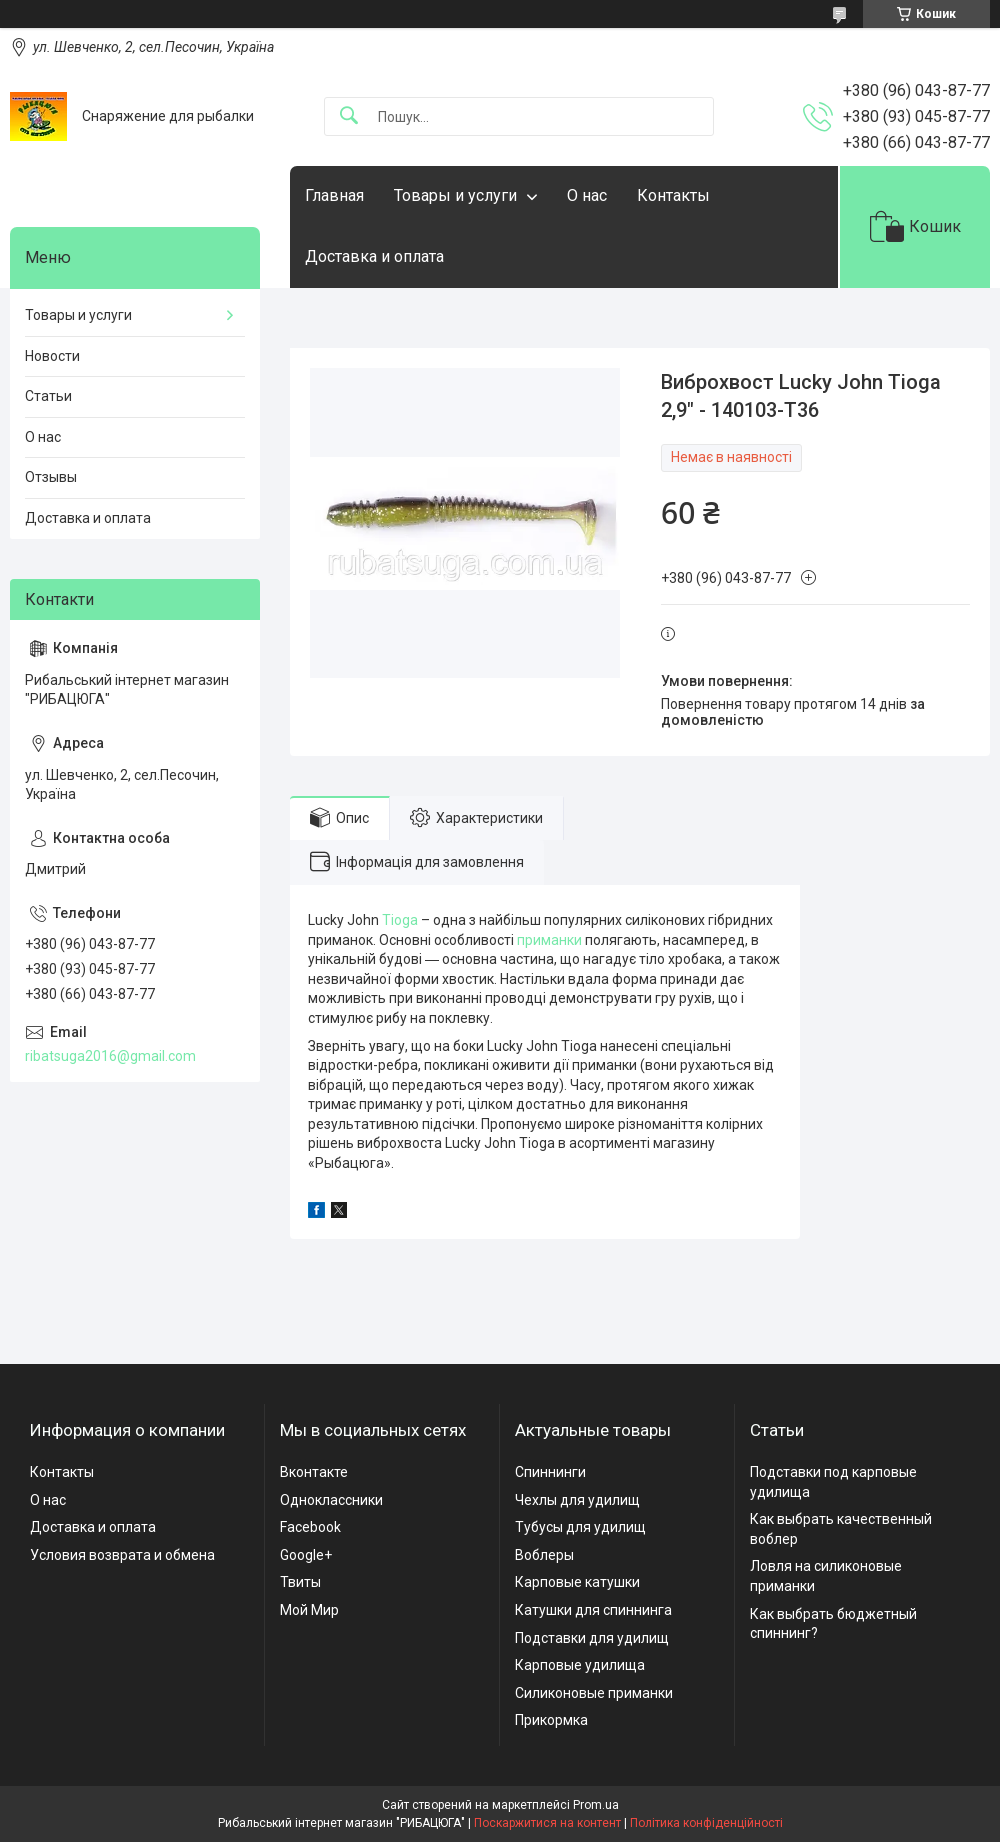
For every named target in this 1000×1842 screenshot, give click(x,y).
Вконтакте (314, 1472)
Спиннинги (550, 1472)
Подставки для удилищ (592, 1638)
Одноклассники (331, 1500)
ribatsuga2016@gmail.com (110, 1056)
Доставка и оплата (374, 256)
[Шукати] (349, 116)
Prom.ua (596, 1805)
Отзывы (51, 477)
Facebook (310, 1527)
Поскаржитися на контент (547, 1823)
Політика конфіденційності (706, 1823)
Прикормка (551, 1720)
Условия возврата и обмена (122, 1555)
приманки (549, 940)
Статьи (48, 396)
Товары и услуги (455, 195)
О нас (587, 195)
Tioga (400, 920)
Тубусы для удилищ (580, 1527)
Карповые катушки (577, 1582)
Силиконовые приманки (594, 1693)
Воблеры (544, 1555)
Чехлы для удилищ (577, 1500)
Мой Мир (309, 1610)
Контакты (673, 195)
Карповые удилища (580, 1665)
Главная (334, 195)
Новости (52, 356)
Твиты (300, 1582)
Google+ (306, 1555)
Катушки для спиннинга (593, 1610)
